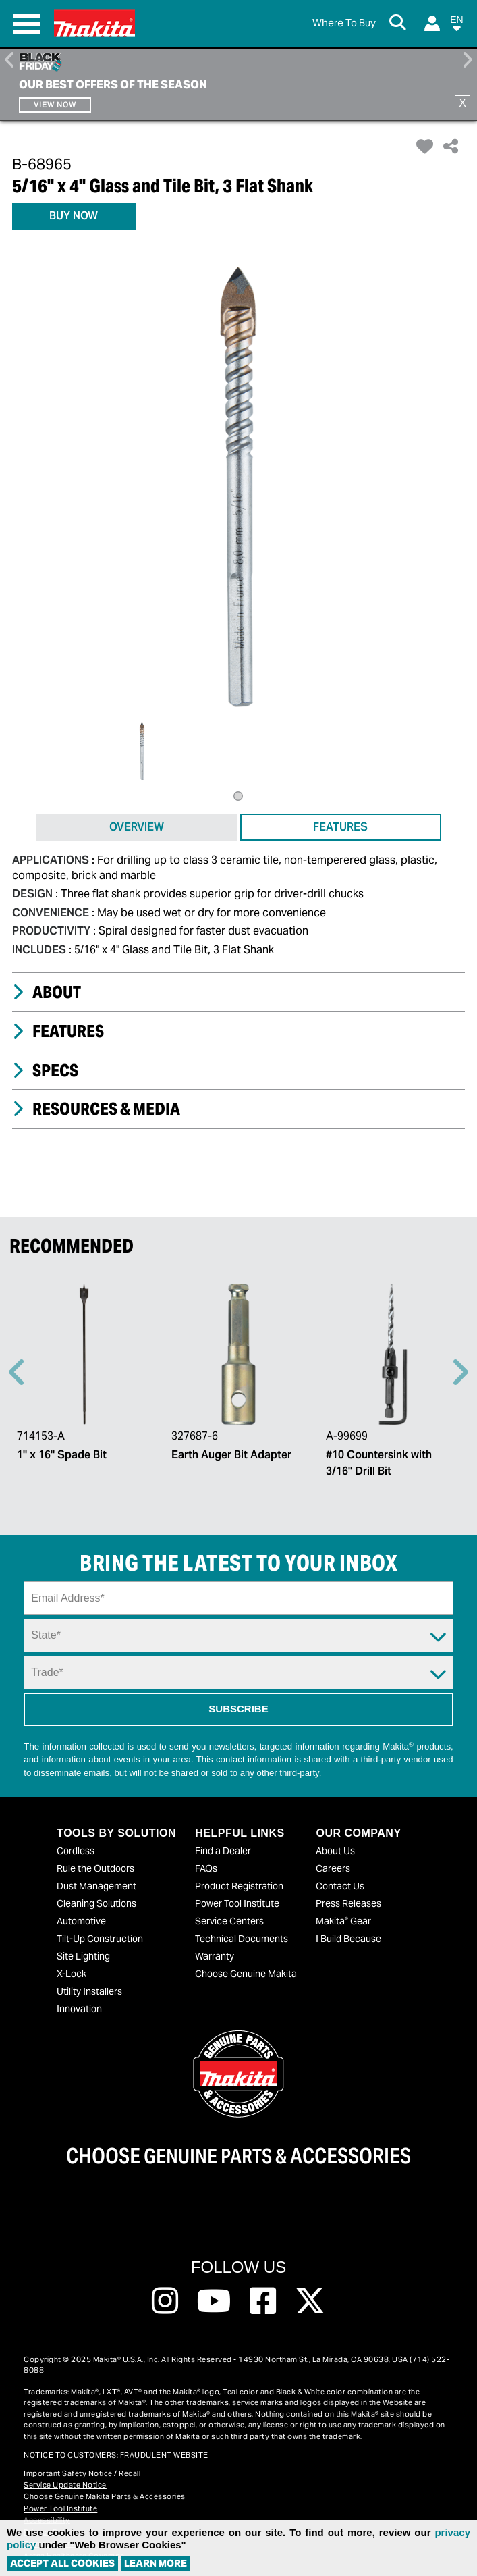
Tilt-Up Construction (100, 1939)
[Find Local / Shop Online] (344, 23)
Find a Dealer (223, 1851)
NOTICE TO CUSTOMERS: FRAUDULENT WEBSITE (116, 2455)
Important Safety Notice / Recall (82, 2473)
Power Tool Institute (237, 1903)
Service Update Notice (65, 2485)
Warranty (214, 1956)
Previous (9, 60)
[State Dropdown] (238, 1635)
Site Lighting (83, 1956)
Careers (333, 1868)
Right (467, 60)
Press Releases (348, 1903)
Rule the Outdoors (95, 1868)
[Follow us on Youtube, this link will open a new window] (214, 2301)
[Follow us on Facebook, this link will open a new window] (263, 2301)
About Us (335, 1851)
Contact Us (340, 1886)
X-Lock (71, 1974)
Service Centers (229, 1921)
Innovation (79, 2009)
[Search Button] (400, 23)
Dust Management (96, 1886)
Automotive (81, 1921)
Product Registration (239, 1886)
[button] (457, 26)
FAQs (206, 1868)
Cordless (75, 1851)
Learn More (155, 2563)
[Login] (432, 23)
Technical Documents (241, 1939)
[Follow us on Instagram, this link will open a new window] (165, 2301)
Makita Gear (343, 1921)
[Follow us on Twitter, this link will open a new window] (310, 2301)
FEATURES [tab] (340, 827)
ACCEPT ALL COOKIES (62, 2563)
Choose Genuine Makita (246, 1974)
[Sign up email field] (238, 1598)
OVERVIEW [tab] (136, 827)
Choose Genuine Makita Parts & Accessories (105, 2496)
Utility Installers (89, 1991)
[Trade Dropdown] (238, 1672)
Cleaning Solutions (96, 1903)
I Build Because (348, 1939)
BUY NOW (73, 216)
